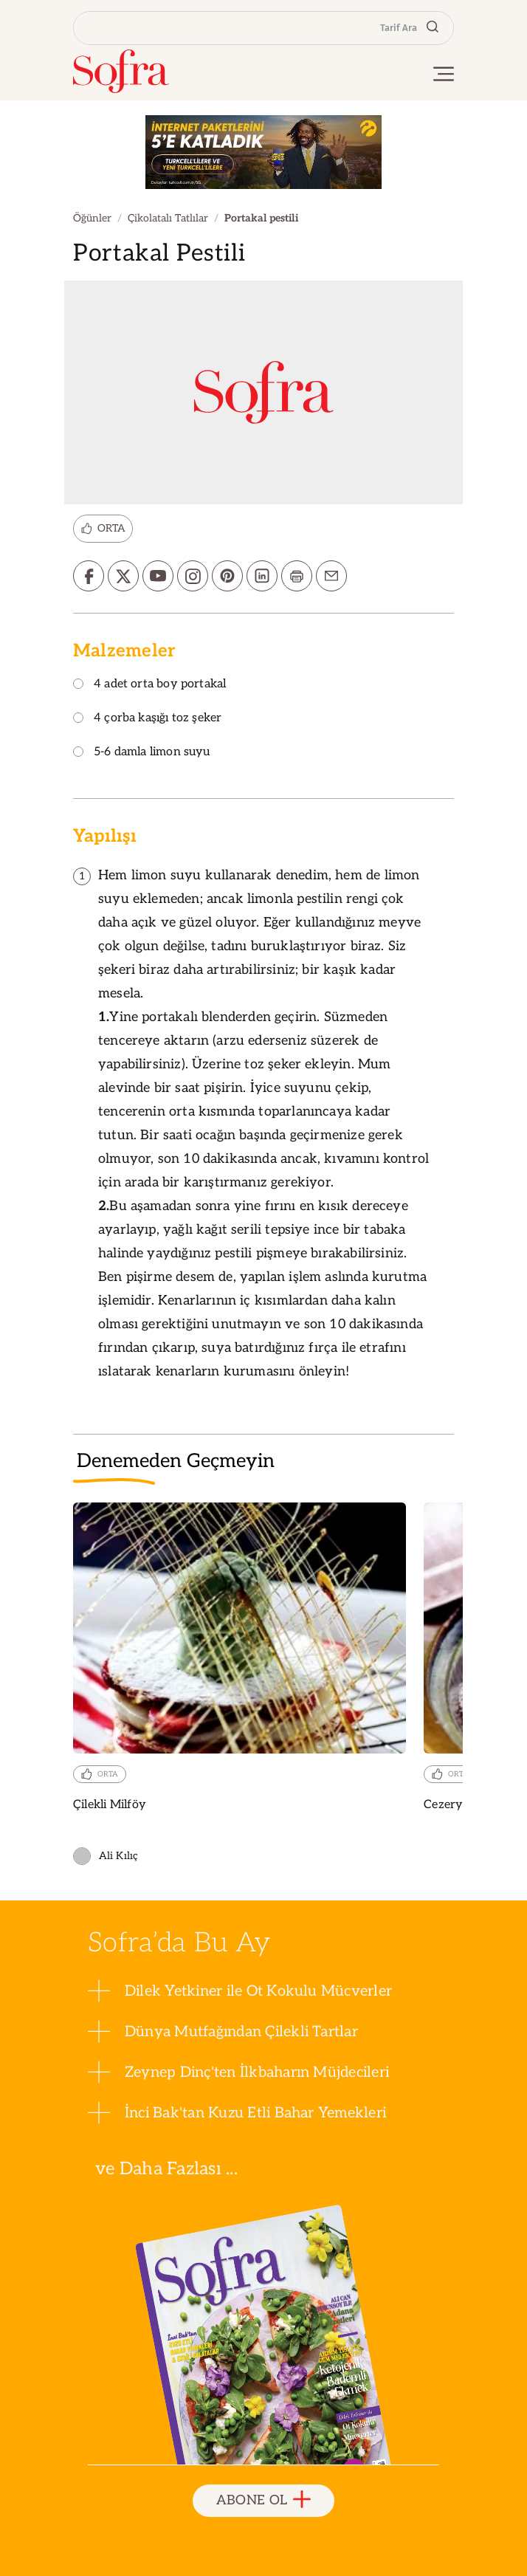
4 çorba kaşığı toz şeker (147, 718)
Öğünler (92, 218)
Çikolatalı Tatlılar (168, 218)
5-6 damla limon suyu (141, 752)
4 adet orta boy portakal (149, 685)
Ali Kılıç (105, 1856)
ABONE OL (263, 2500)
